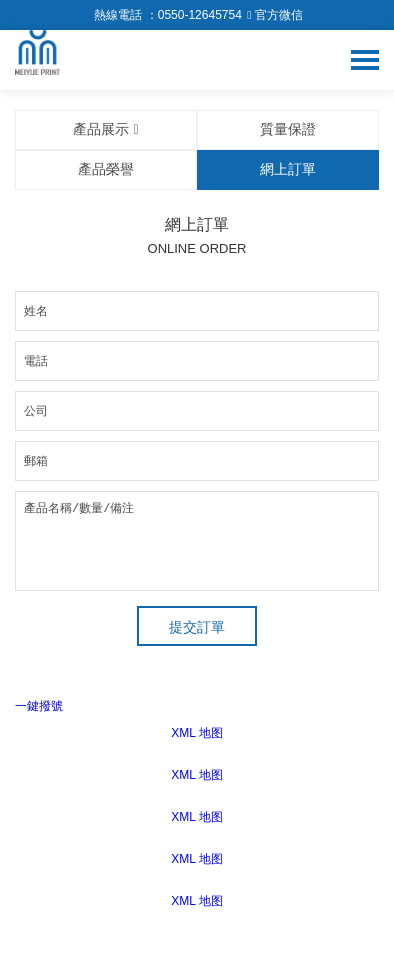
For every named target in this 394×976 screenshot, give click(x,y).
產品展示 (105, 129)
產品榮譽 (106, 169)
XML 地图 (197, 733)
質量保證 (288, 129)
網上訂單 (288, 169)
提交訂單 (197, 627)
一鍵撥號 (39, 706)
